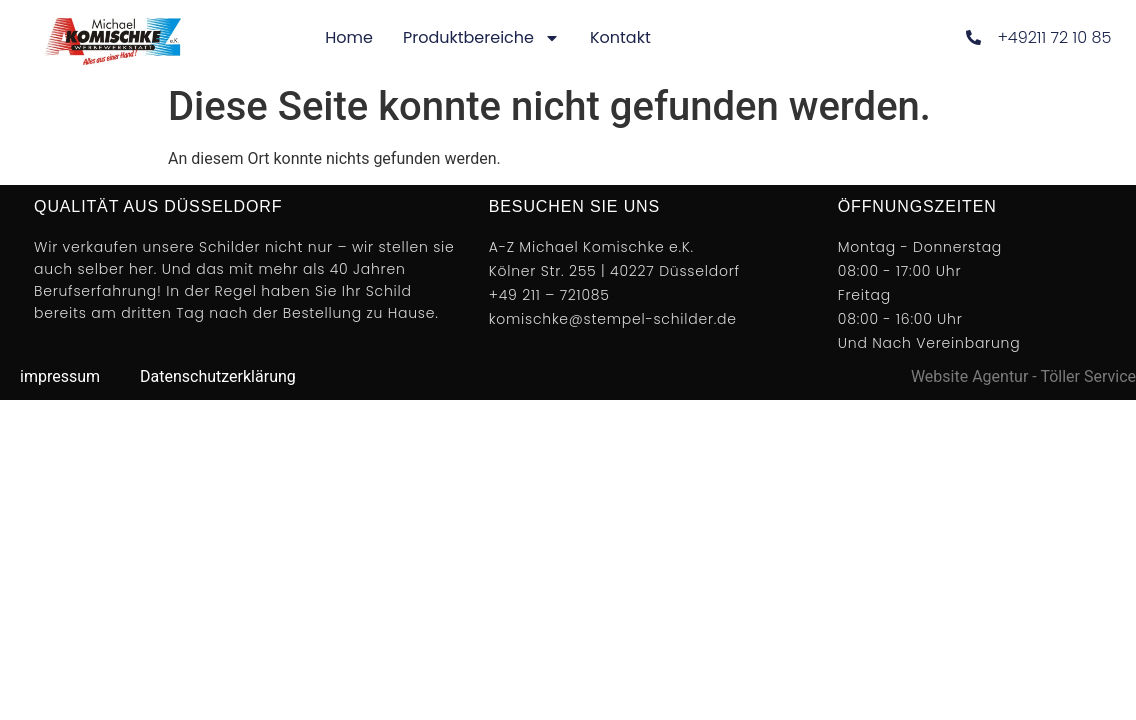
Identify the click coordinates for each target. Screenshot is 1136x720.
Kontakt (620, 37)
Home (349, 37)
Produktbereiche (481, 38)
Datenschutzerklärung (218, 376)
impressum (60, 376)
